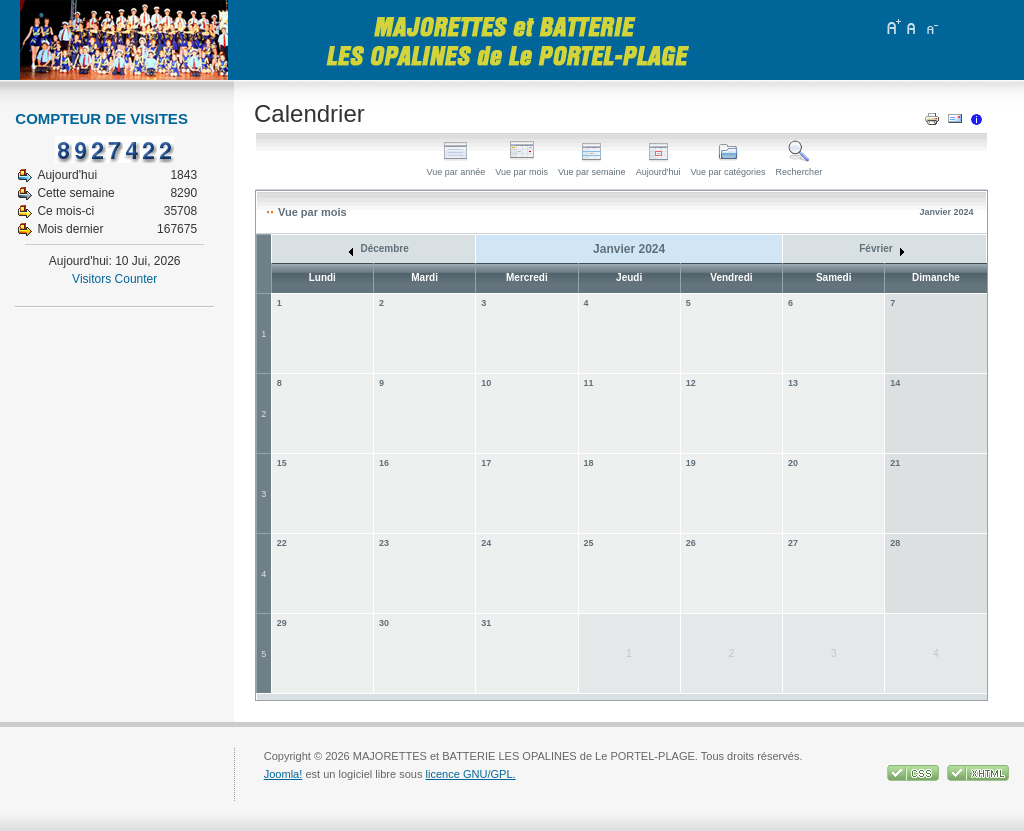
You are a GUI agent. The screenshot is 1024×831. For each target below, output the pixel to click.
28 (895, 543)
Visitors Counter (114, 279)
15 (282, 463)
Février (881, 248)
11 (589, 383)
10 (486, 383)
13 (793, 383)
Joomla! (283, 774)
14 (895, 383)
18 (589, 463)
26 (691, 543)
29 (282, 623)
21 (895, 463)
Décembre (379, 248)
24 (486, 543)
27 (793, 543)
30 (384, 623)
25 (589, 543)
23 (384, 543)
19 (691, 463)
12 (691, 383)
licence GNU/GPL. (471, 774)
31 (486, 623)
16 (384, 463)
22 (282, 543)
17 (486, 463)
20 (793, 463)
